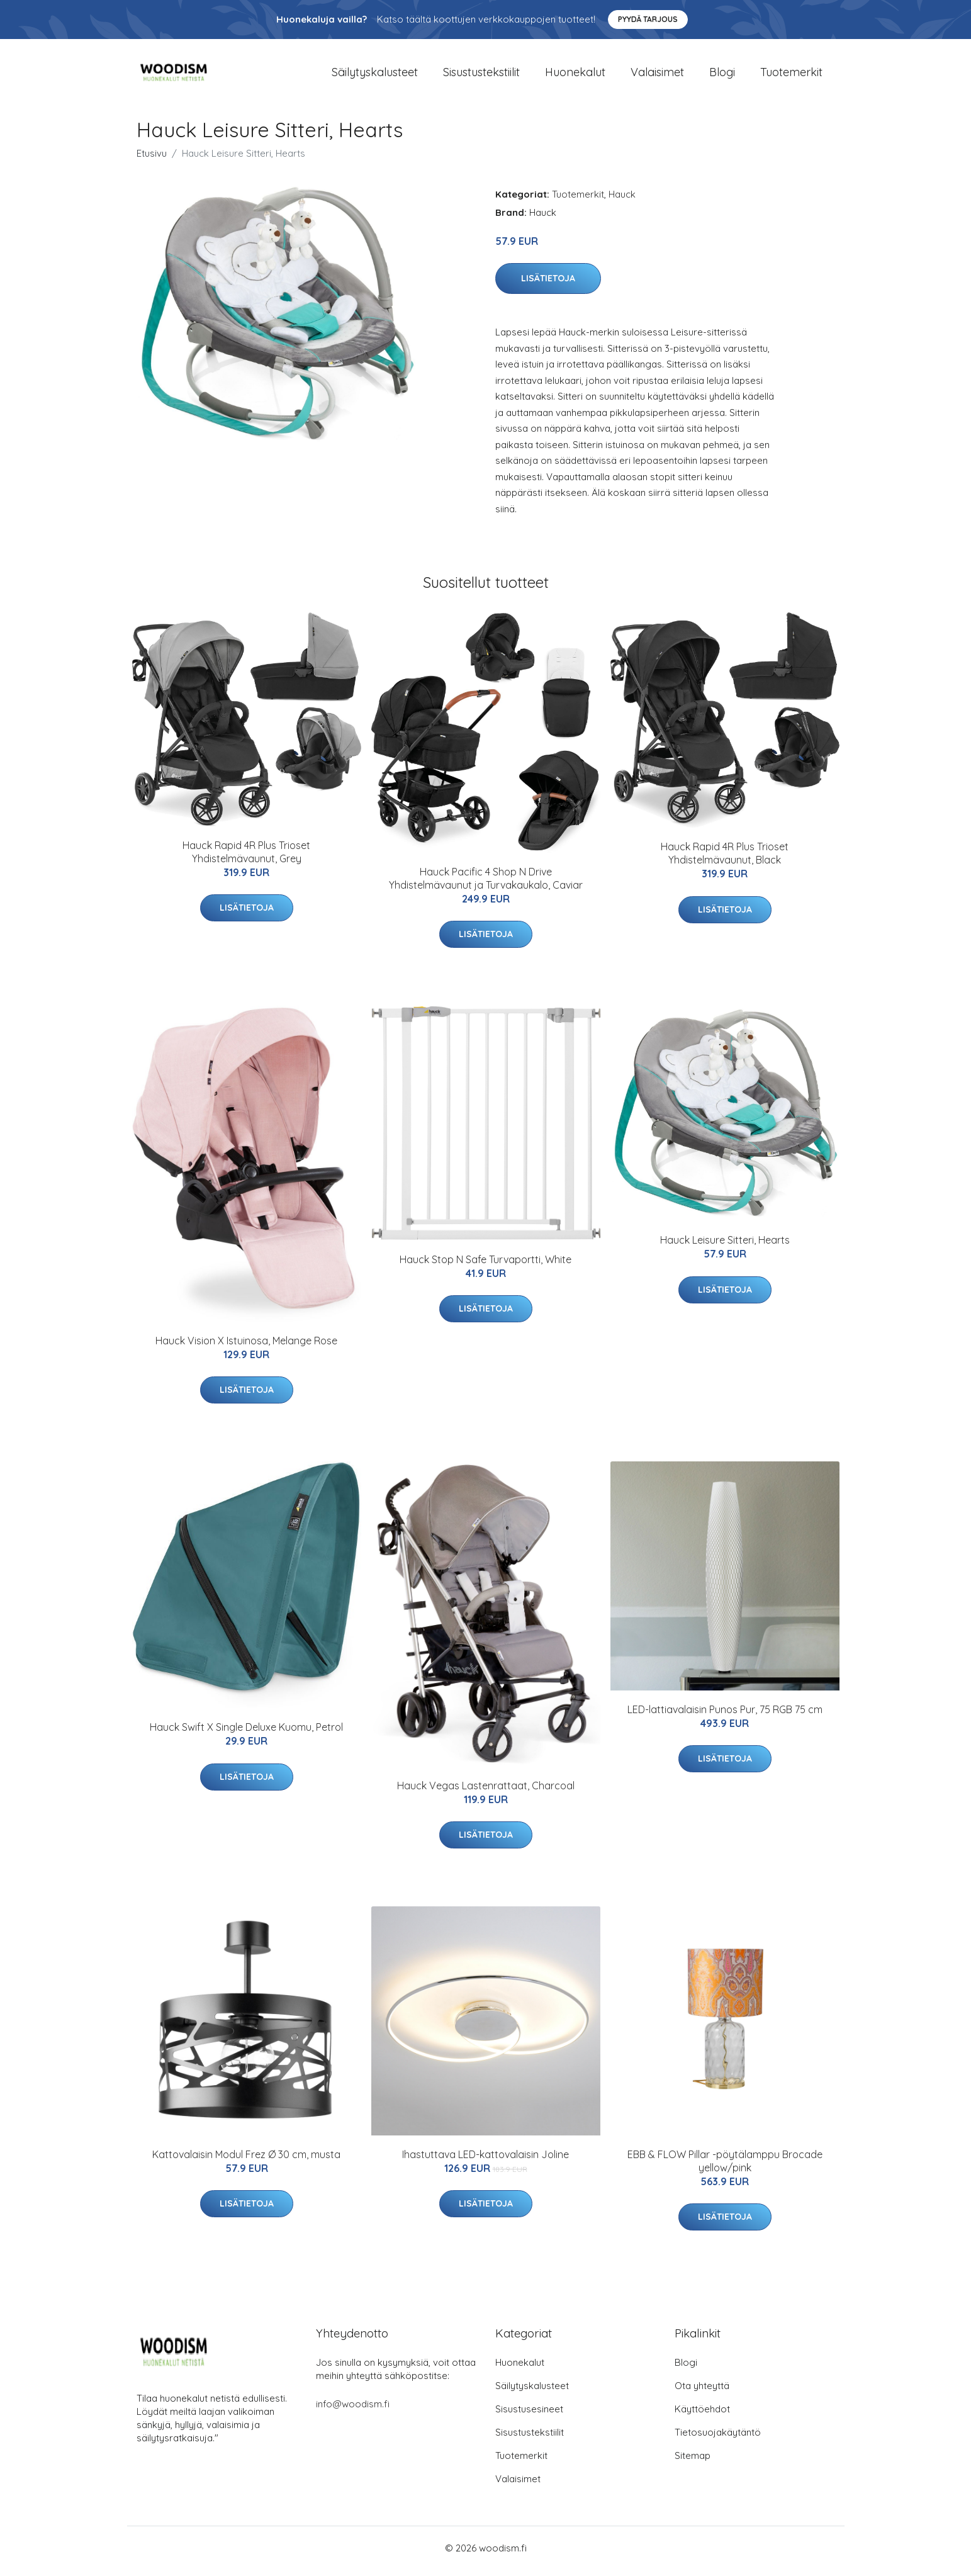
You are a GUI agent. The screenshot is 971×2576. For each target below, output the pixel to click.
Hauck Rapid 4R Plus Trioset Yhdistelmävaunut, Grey (246, 858)
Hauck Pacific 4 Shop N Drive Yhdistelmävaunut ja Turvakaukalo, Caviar (486, 884)
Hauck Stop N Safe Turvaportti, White (485, 1265)
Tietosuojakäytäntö (718, 2438)
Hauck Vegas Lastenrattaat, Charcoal (486, 1792)
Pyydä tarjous (648, 19)
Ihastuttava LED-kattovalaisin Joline (485, 2160)
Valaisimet (657, 75)
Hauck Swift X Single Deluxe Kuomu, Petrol (246, 1734)
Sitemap (692, 2462)
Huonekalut (575, 75)
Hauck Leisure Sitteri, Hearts (725, 1246)
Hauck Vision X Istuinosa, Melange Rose (246, 1347)
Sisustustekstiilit (481, 75)
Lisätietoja (548, 285)
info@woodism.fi (353, 2410)
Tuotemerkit (791, 75)
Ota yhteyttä (702, 2392)
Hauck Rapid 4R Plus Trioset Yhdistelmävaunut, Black (725, 860)
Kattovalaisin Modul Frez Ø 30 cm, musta (246, 2160)
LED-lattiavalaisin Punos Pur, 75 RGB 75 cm (724, 1715)
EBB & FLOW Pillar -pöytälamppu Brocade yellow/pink (724, 2167)
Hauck (622, 200)
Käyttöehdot (702, 2415)
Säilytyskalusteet (375, 75)
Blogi (722, 75)
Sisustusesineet (529, 2415)
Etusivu (152, 160)
